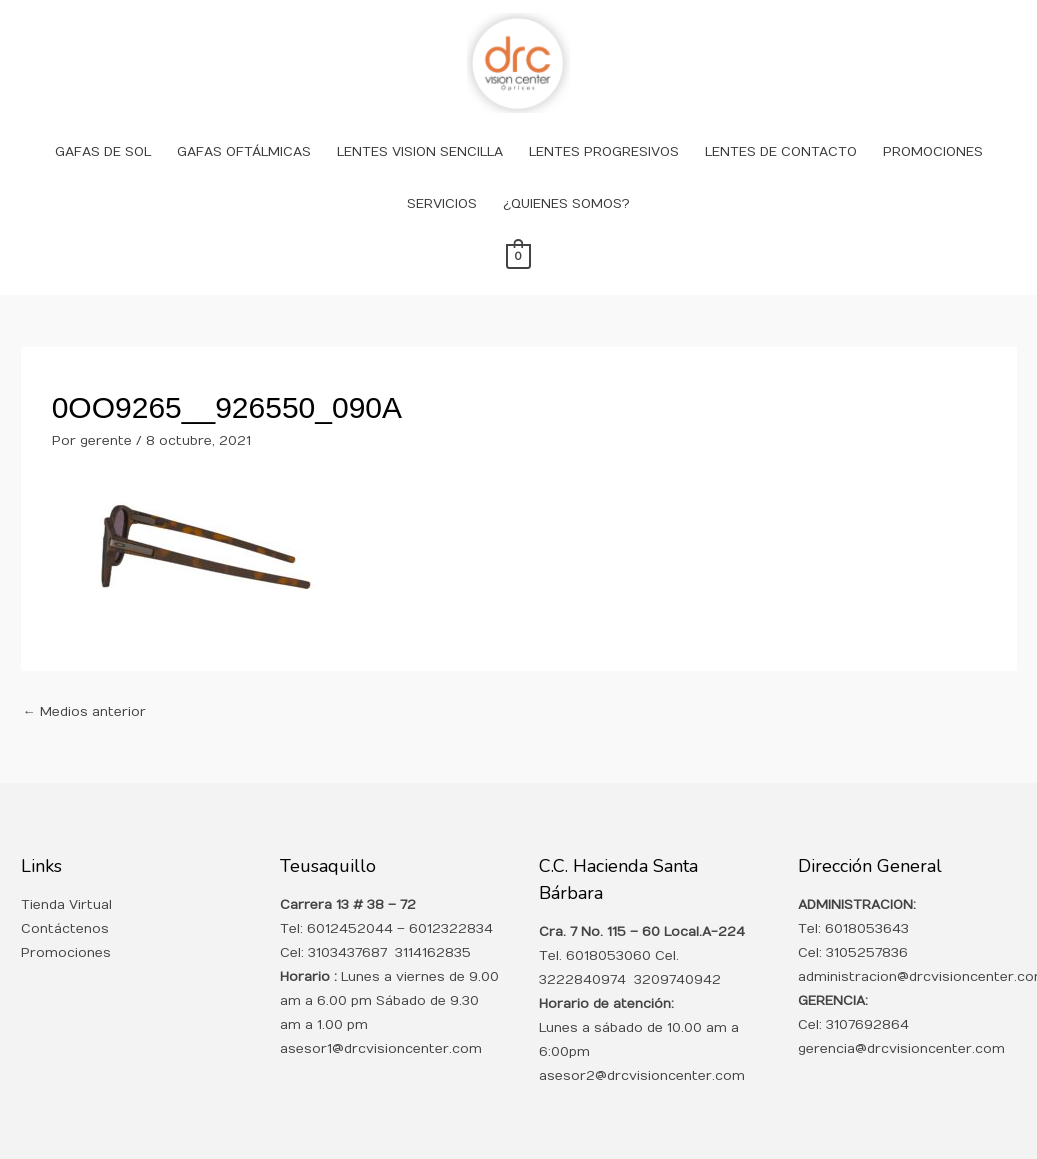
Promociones (66, 953)
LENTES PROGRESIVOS (604, 152)
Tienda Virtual (66, 905)
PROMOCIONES (933, 152)
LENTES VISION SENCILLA (420, 152)
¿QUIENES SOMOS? (566, 204)
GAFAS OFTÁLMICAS (244, 152)
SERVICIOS (442, 204)
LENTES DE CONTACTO (781, 152)
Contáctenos (65, 929)
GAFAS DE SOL (103, 152)
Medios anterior (84, 712)
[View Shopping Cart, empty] (518, 256)
